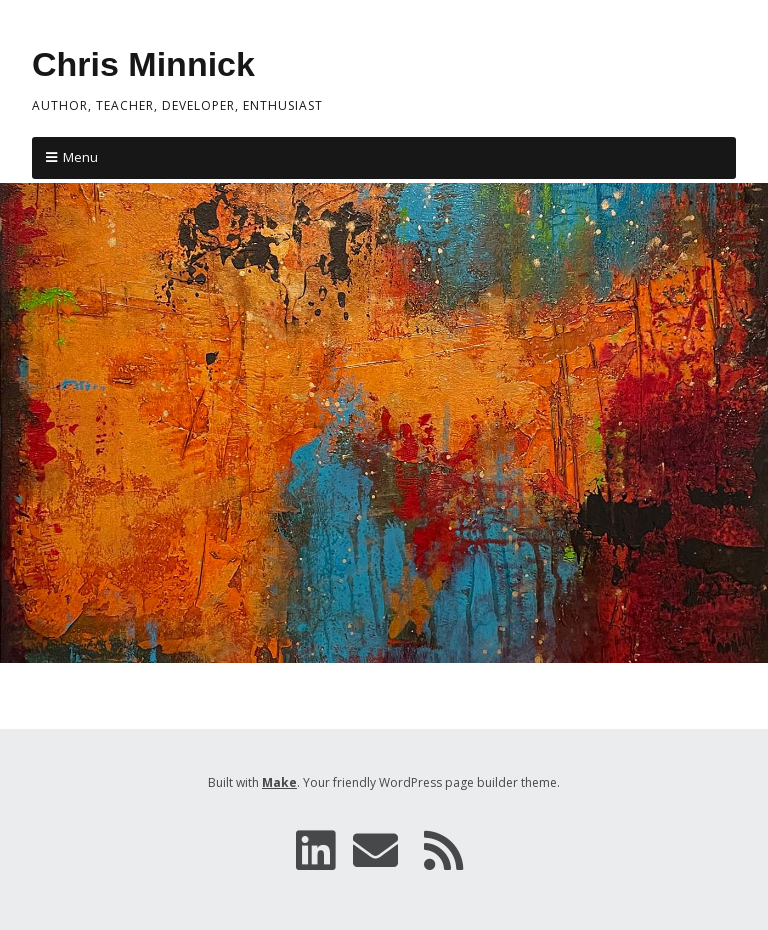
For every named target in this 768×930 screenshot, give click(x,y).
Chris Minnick (143, 64)
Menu (80, 157)
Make (279, 782)
